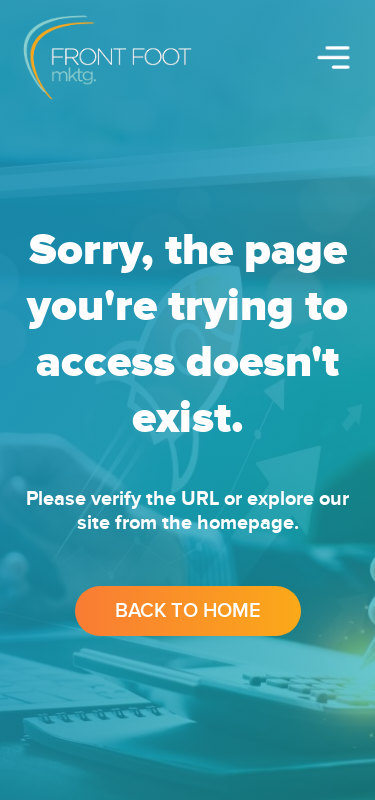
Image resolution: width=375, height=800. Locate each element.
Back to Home (188, 611)
